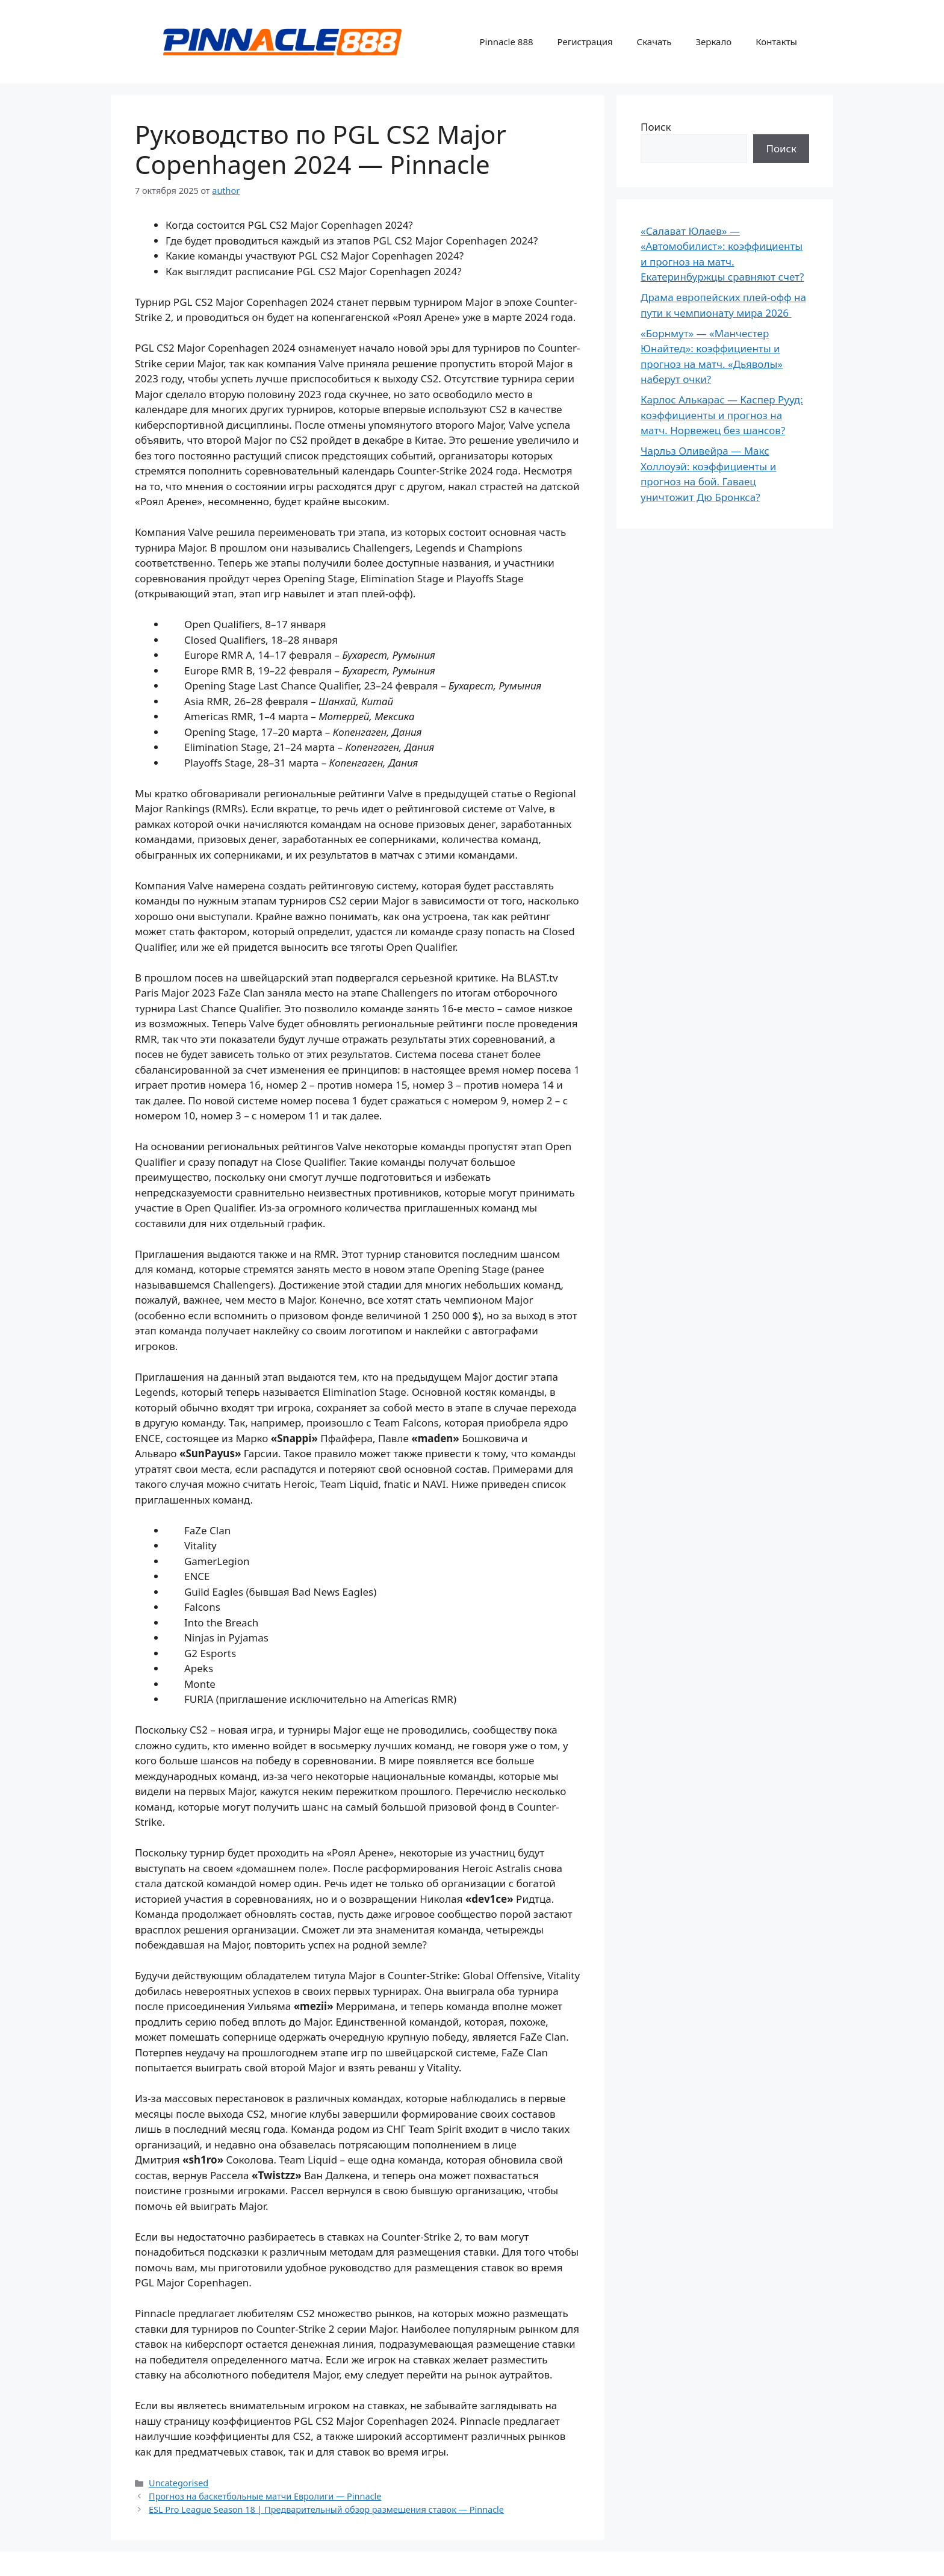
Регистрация (585, 42)
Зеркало (713, 42)
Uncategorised (178, 2483)
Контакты (776, 42)
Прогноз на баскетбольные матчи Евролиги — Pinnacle (265, 2496)
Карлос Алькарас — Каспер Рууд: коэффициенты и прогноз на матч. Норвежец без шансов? (722, 415)
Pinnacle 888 (506, 42)
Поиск (656, 127)
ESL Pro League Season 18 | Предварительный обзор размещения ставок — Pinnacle (326, 2509)
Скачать (654, 42)
